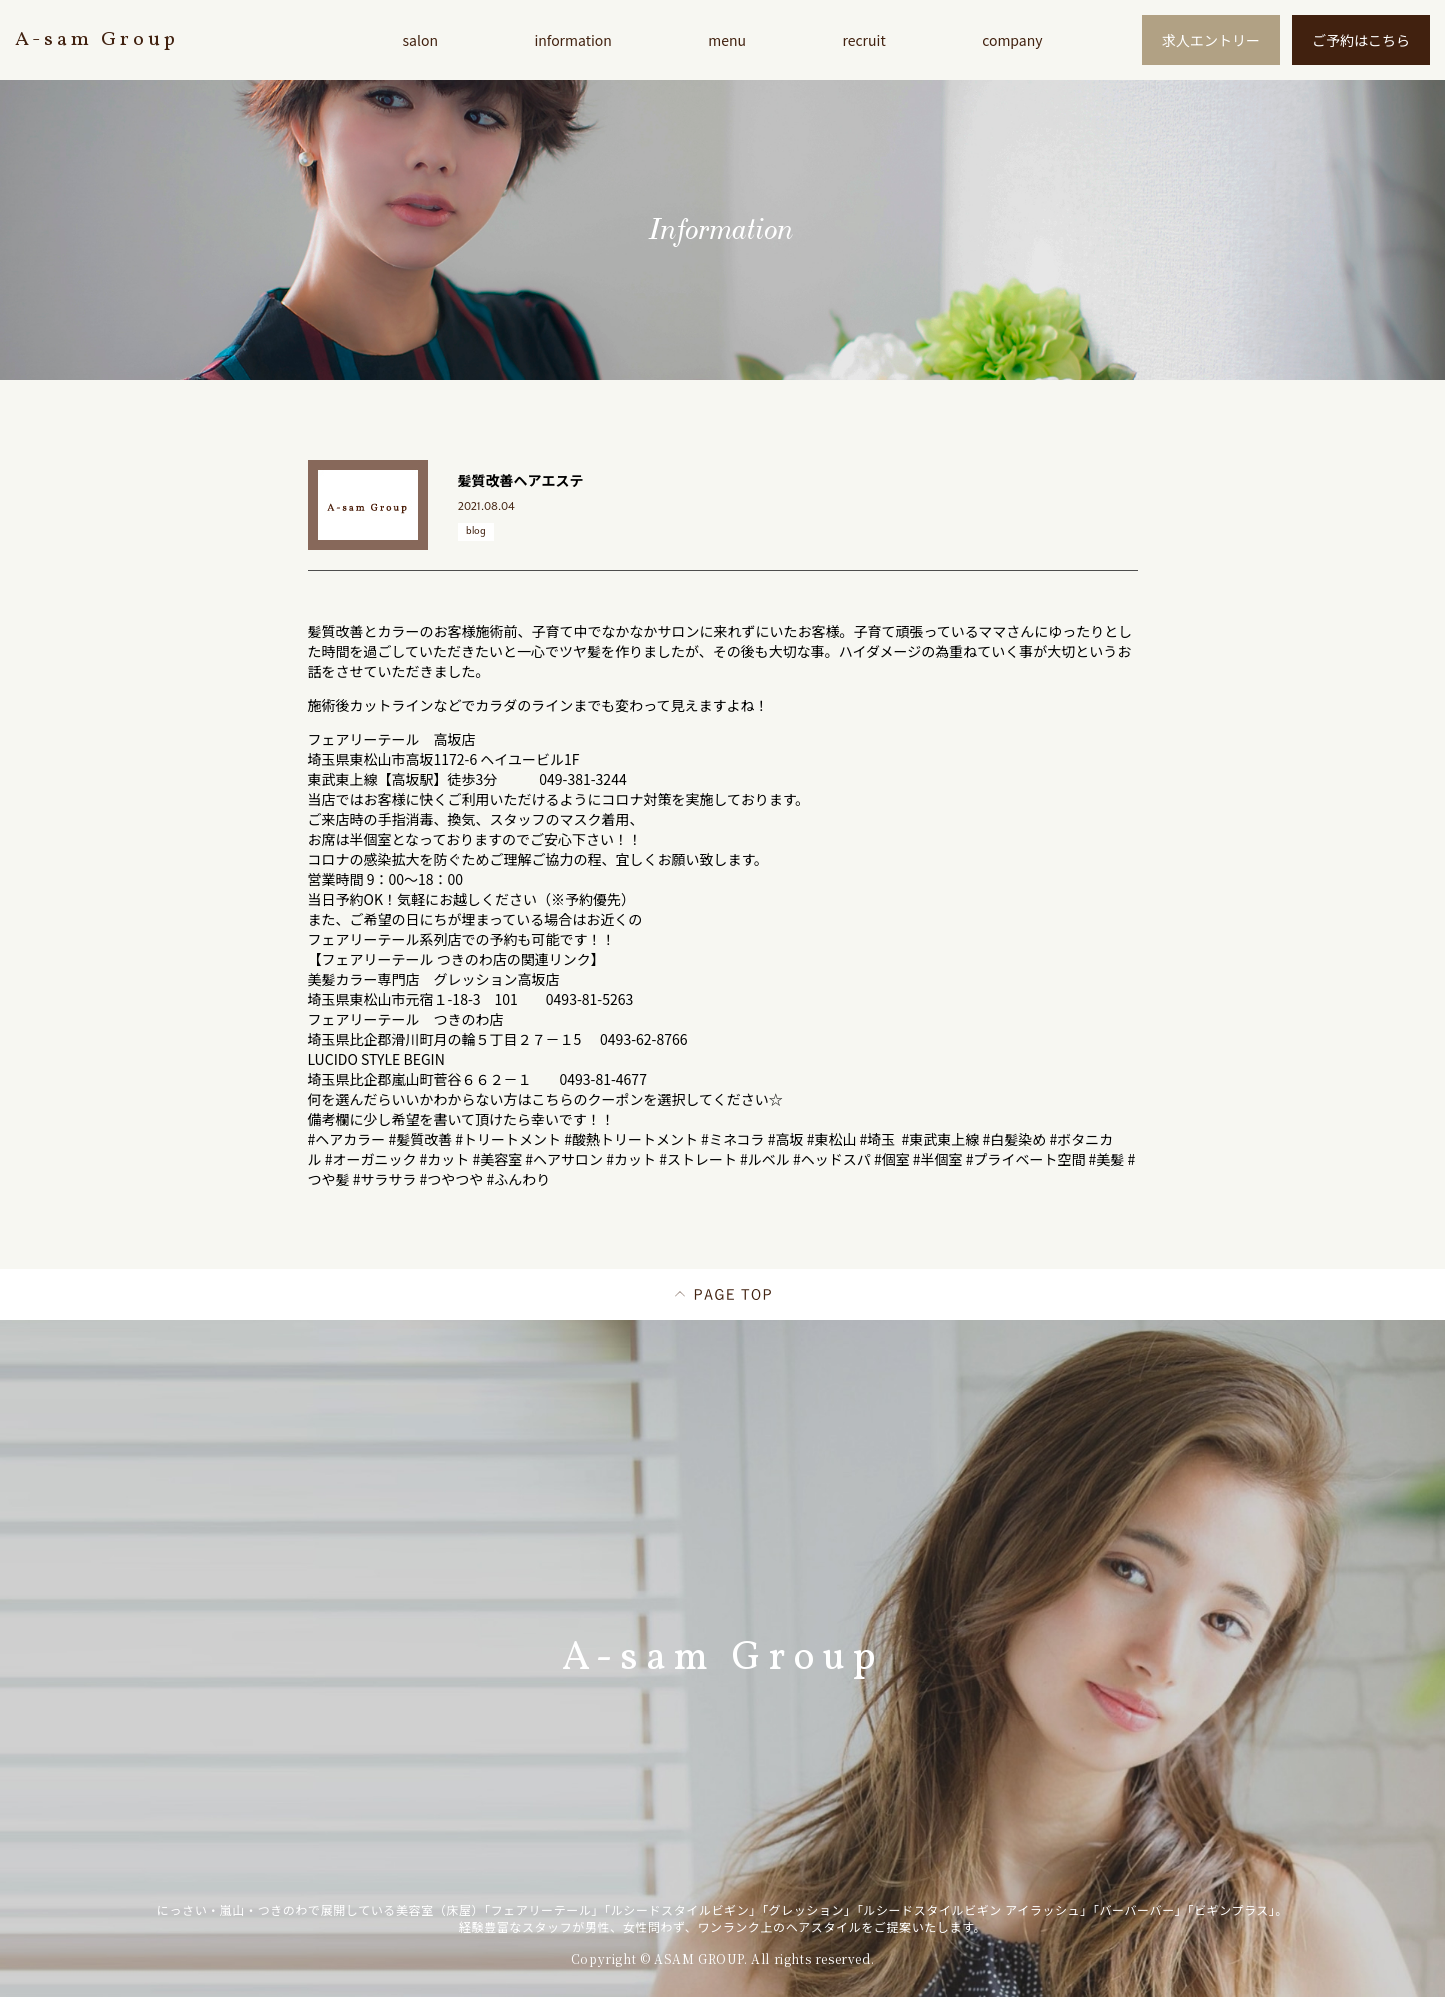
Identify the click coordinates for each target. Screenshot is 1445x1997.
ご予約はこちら (1361, 40)
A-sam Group (97, 40)
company (1012, 40)
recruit (863, 40)
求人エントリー (1211, 40)
